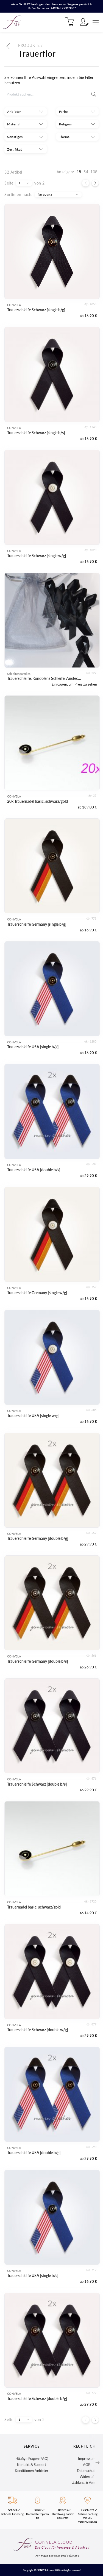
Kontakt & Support (31, 2464)
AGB (86, 2464)
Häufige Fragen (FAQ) (31, 2458)
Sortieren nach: (18, 194)
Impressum (87, 2458)
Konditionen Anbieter (31, 2470)
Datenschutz (87, 2470)
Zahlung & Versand (86, 2482)
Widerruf (87, 2476)
